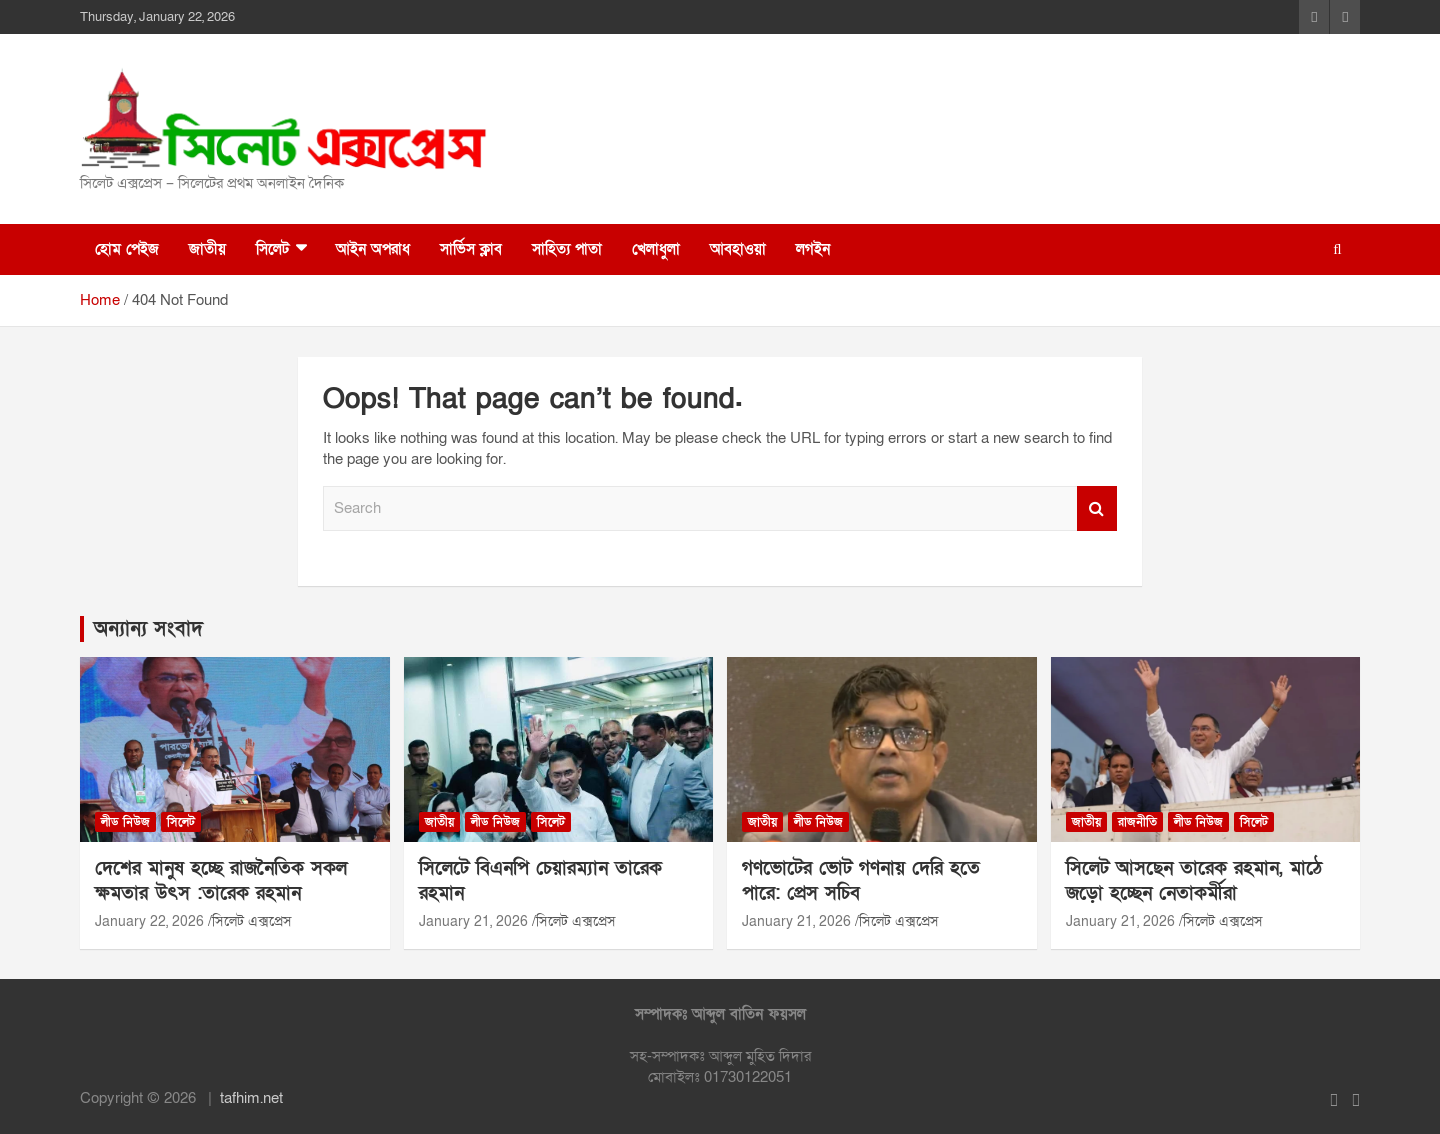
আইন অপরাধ (373, 249)
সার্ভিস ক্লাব (471, 249)
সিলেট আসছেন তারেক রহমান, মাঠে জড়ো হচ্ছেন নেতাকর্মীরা (1194, 881)
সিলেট (272, 249)
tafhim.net (251, 1098)
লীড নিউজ (125, 822)
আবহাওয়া (738, 249)
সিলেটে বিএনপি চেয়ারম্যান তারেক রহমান (540, 881)
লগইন (813, 249)
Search (1097, 508)
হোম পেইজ (127, 249)
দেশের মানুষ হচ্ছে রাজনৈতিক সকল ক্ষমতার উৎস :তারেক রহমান (221, 881)
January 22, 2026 (149, 921)
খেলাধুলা (656, 249)
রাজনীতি (1137, 822)
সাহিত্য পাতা (567, 249)
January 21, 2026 (473, 921)
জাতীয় (207, 249)
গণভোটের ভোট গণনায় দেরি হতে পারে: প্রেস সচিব (861, 881)
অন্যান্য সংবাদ (148, 629)
